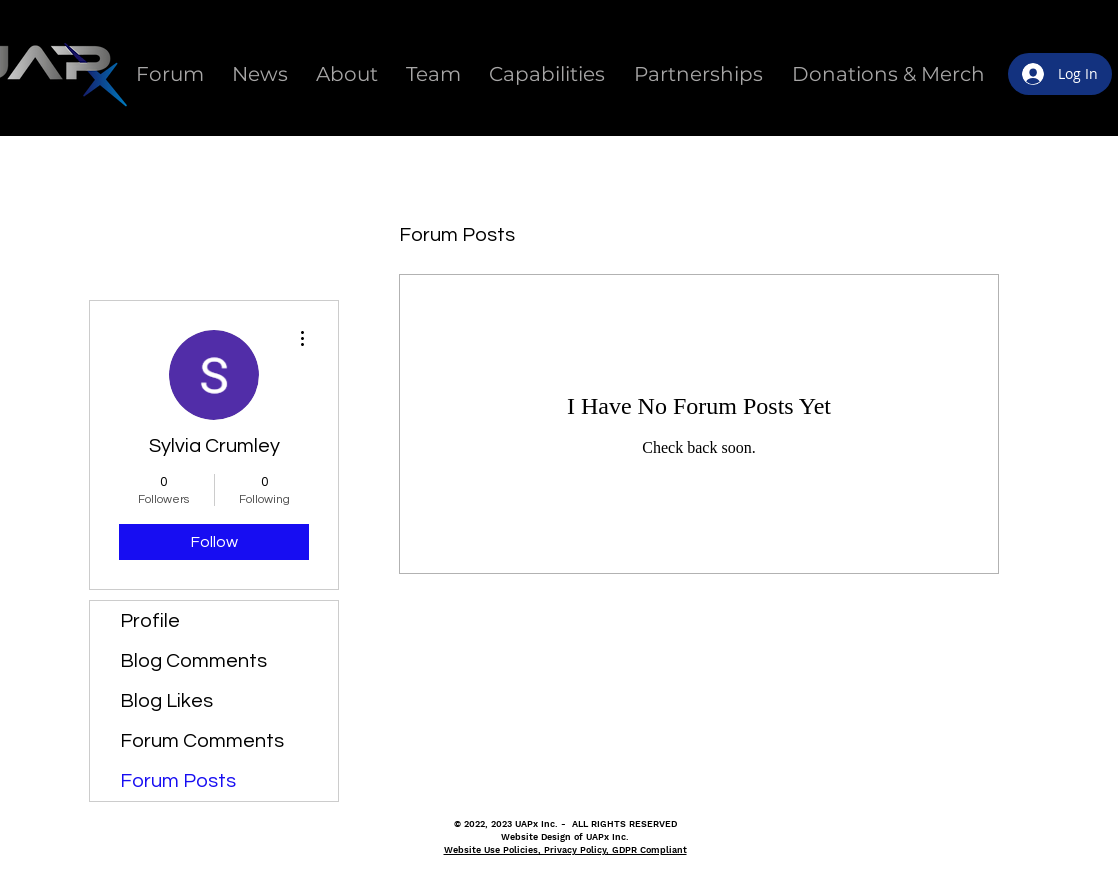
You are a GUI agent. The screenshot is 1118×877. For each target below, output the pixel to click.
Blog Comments (193, 661)
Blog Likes (166, 701)
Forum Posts (178, 781)
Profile (150, 621)
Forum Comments (202, 741)
